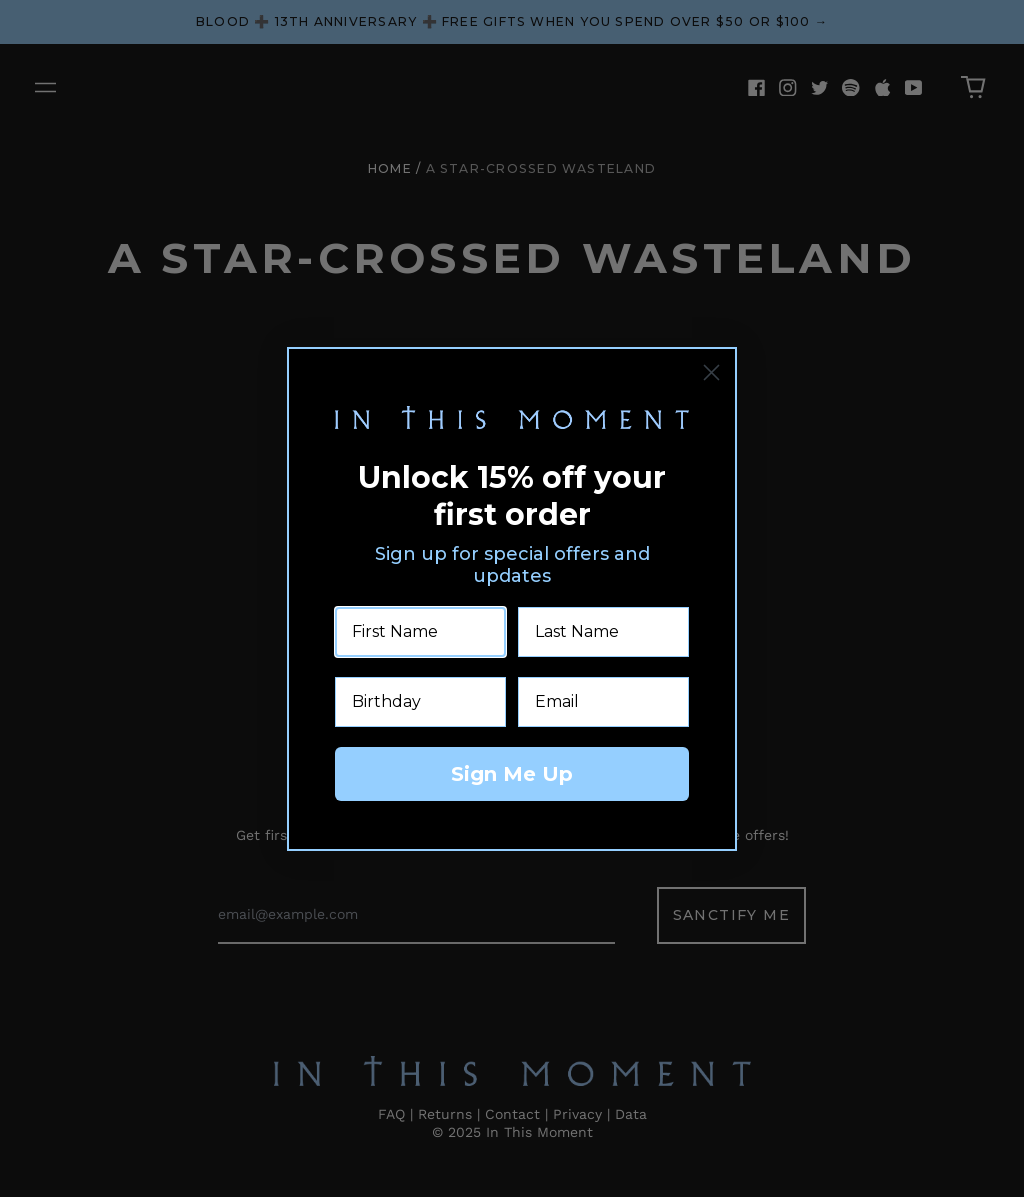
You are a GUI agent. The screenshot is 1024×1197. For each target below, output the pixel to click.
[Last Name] (603, 632)
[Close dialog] (711, 372)
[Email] (603, 702)
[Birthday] (420, 702)
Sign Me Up (512, 774)
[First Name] (420, 632)
